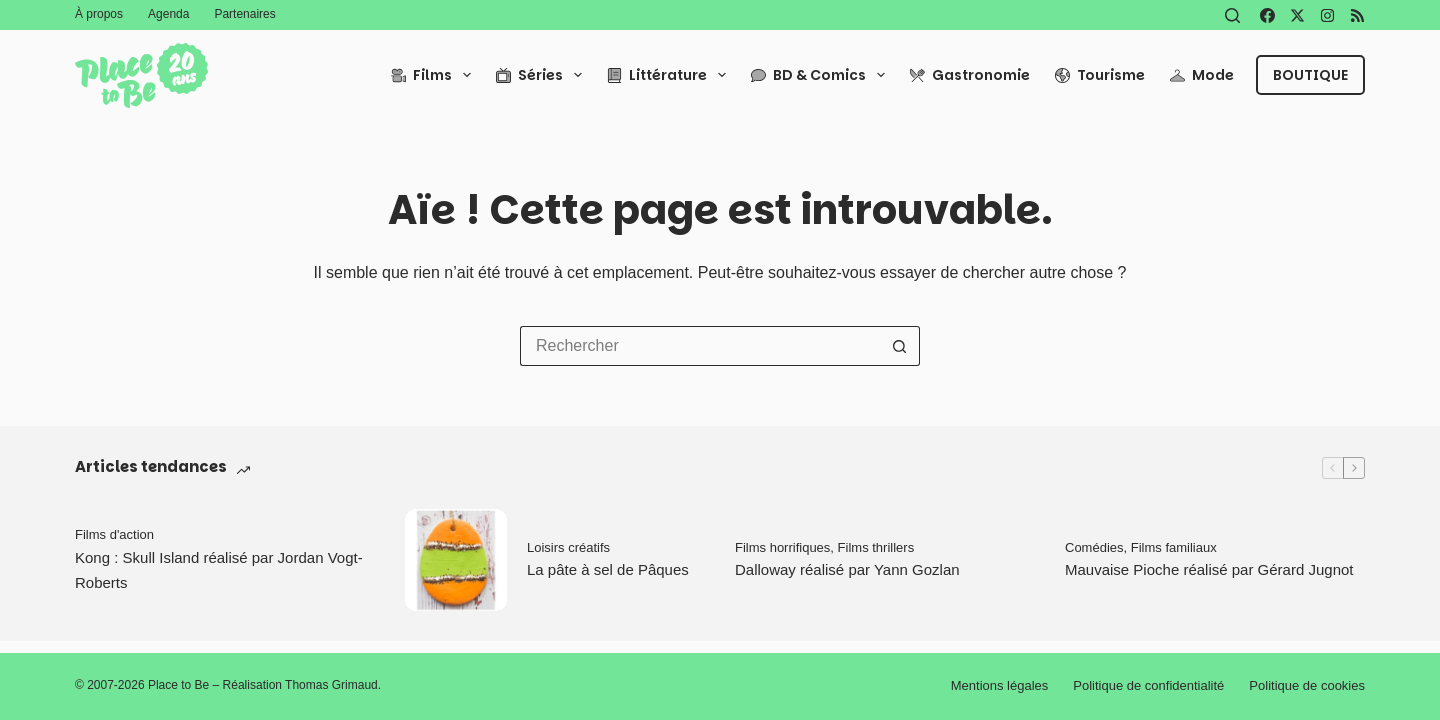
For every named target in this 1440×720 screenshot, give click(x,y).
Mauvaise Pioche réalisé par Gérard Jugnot (1209, 569)
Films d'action (114, 534)
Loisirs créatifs (568, 547)
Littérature (670, 75)
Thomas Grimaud (331, 685)
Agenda (168, 14)
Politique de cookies (1307, 685)
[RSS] (1357, 15)
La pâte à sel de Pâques (608, 569)
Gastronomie (970, 75)
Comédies (1094, 547)
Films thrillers (876, 547)
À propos (99, 14)
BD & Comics (822, 75)
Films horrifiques (782, 547)
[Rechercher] (1232, 15)
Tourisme (1100, 75)
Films (435, 75)
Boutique (1310, 75)
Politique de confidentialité (1148, 685)
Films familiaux (1174, 547)
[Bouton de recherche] (900, 346)
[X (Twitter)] (1297, 15)
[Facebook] (1267, 15)
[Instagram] (1327, 15)
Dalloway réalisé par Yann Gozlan (847, 569)
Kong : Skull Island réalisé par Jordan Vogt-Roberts (219, 570)
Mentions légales (1000, 685)
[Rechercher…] (700, 346)
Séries (543, 75)
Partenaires (244, 14)
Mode (1202, 75)
